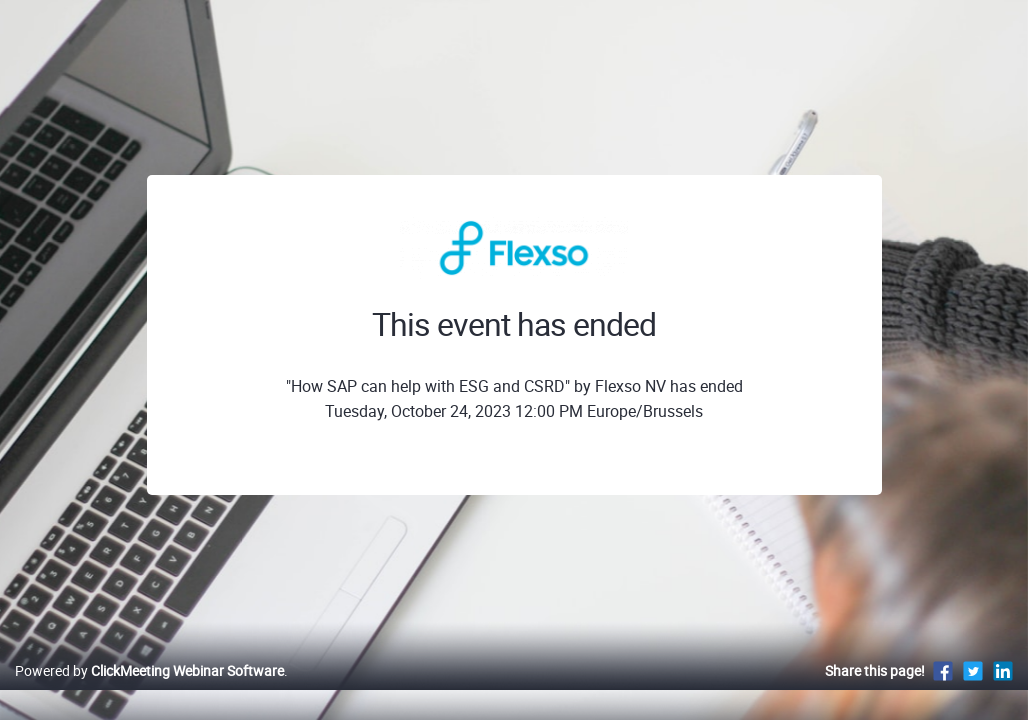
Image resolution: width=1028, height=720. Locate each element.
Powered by (149, 691)
